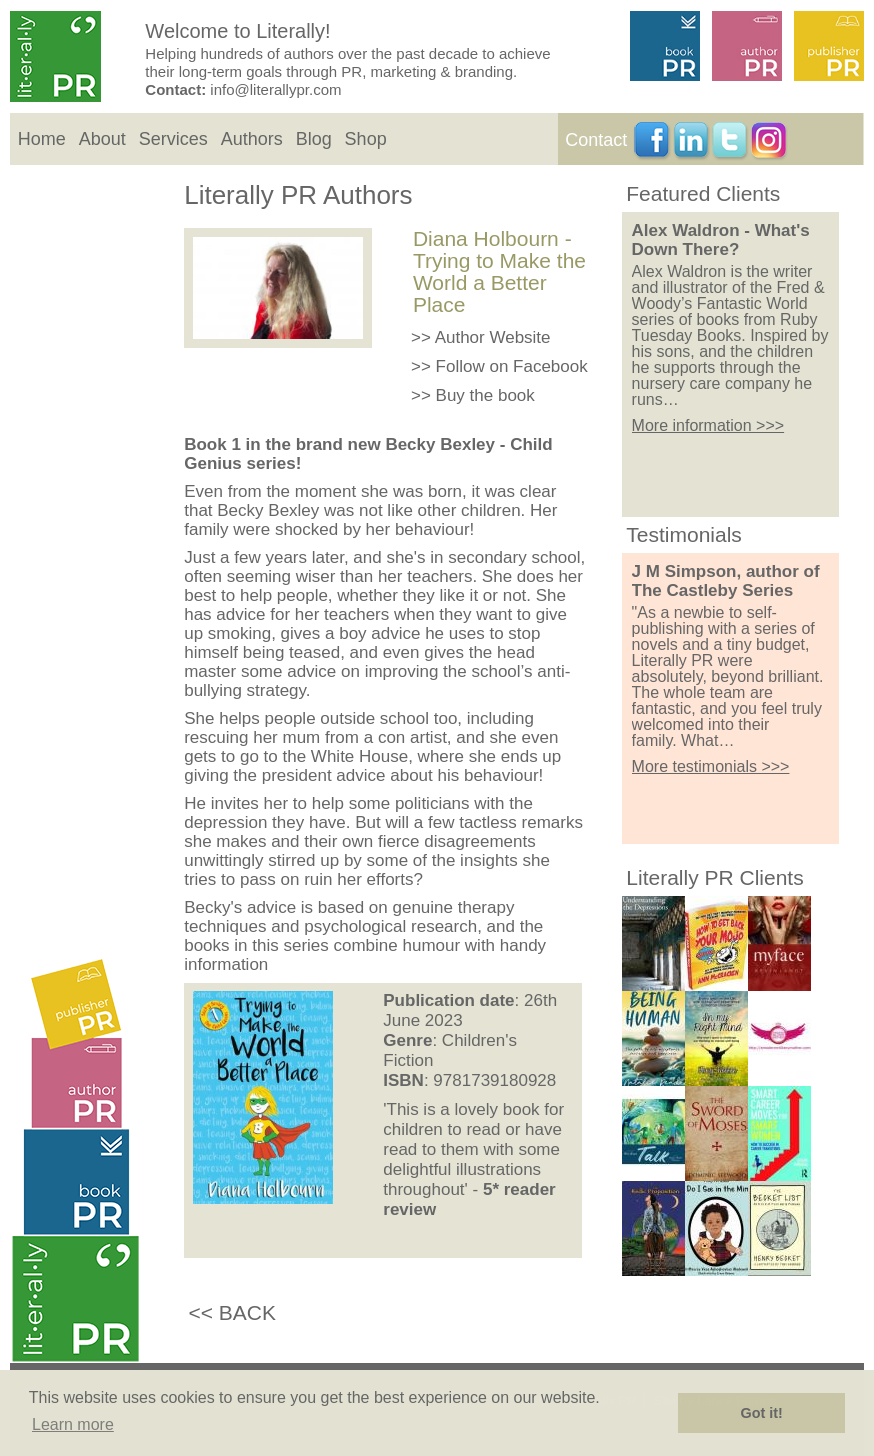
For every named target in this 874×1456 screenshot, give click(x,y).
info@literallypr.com (275, 89)
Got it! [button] (762, 1413)
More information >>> (708, 425)
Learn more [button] (73, 1424)
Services (173, 139)
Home (42, 139)
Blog (314, 139)
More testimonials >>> (711, 766)
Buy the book (485, 395)
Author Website (493, 337)
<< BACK (232, 1312)
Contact (596, 140)
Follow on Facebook (512, 366)
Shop (366, 139)
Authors (252, 139)
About (102, 139)
